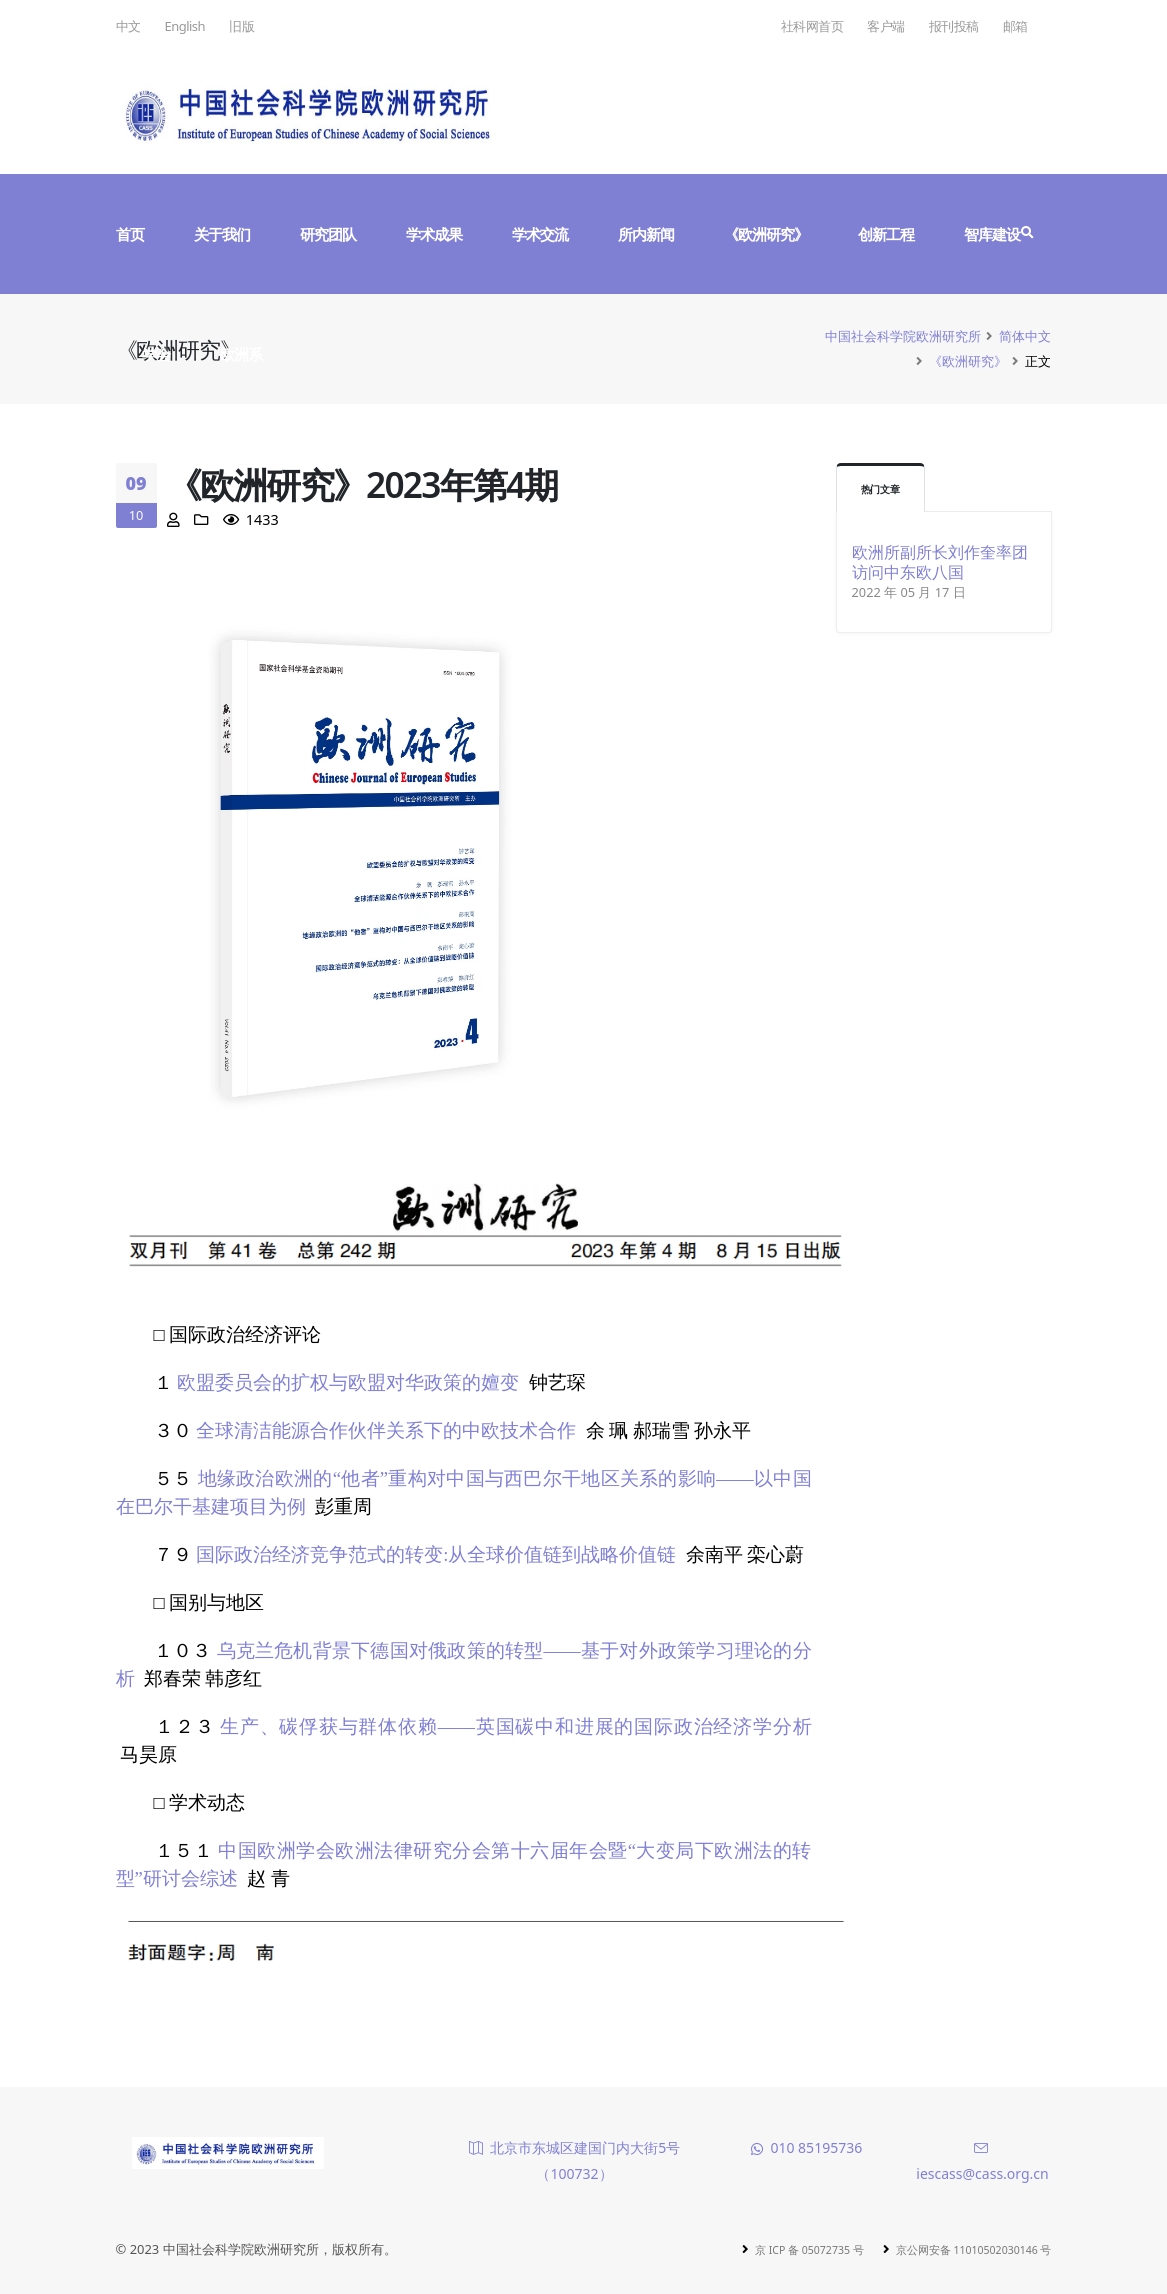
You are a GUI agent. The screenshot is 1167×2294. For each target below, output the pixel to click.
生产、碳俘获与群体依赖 (329, 1726)
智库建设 (992, 234)
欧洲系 (241, 354)
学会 (156, 354)
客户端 (886, 26)
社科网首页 (812, 26)
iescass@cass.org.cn (982, 2173)
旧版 (241, 26)
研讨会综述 (190, 1878)
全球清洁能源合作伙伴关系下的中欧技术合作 (386, 1430)
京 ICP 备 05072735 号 (763, 2249)
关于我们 (222, 234)
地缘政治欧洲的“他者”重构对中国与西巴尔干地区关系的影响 (457, 1478)
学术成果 (434, 234)
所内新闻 (646, 234)
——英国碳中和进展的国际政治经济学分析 (625, 1726)
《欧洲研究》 (766, 234)
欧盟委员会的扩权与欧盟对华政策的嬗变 (348, 1382)
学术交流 (540, 234)
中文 (128, 26)
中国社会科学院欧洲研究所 (903, 336)
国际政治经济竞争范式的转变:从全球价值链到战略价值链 (436, 1554)
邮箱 (1015, 26)
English (185, 26)
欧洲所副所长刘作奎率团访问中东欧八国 (940, 562)
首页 (130, 234)
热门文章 (886, 489)
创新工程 (886, 234)
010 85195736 (816, 2147)
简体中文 (1025, 336)
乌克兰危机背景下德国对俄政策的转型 (380, 1650)
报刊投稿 (954, 26)
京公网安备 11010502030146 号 (956, 2249)
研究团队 (328, 234)
